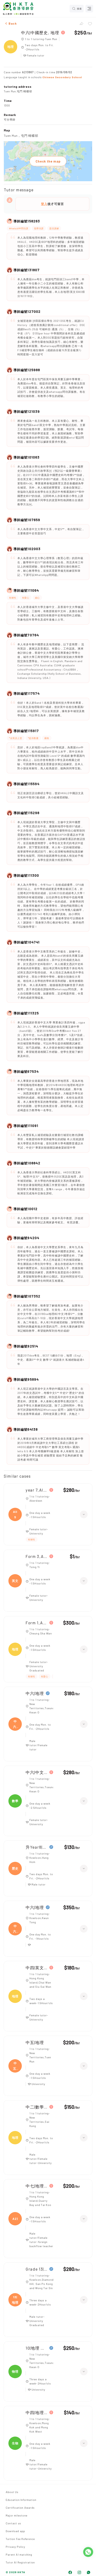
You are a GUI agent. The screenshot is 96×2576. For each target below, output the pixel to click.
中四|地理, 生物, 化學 (36, 2412)
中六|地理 (35, 1693)
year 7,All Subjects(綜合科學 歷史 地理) (36, 1490)
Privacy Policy (15, 2546)
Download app (15, 2531)
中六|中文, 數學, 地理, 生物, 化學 (36, 1772)
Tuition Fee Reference (20, 2539)
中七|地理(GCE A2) (36, 2185)
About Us (12, 2492)
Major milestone (16, 2515)
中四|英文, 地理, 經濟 (36, 1967)
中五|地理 (35, 2042)
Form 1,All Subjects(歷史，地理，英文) (36, 1622)
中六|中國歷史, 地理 (40, 32)
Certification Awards (20, 2507)
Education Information (21, 2499)
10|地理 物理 (36, 2348)
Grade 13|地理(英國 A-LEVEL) (36, 2269)
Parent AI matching (19, 2554)
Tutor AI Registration (20, 2562)
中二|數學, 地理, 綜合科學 (36, 2106)
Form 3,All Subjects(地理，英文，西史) (36, 1556)
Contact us (13, 2523)
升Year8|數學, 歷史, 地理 (36, 1847)
